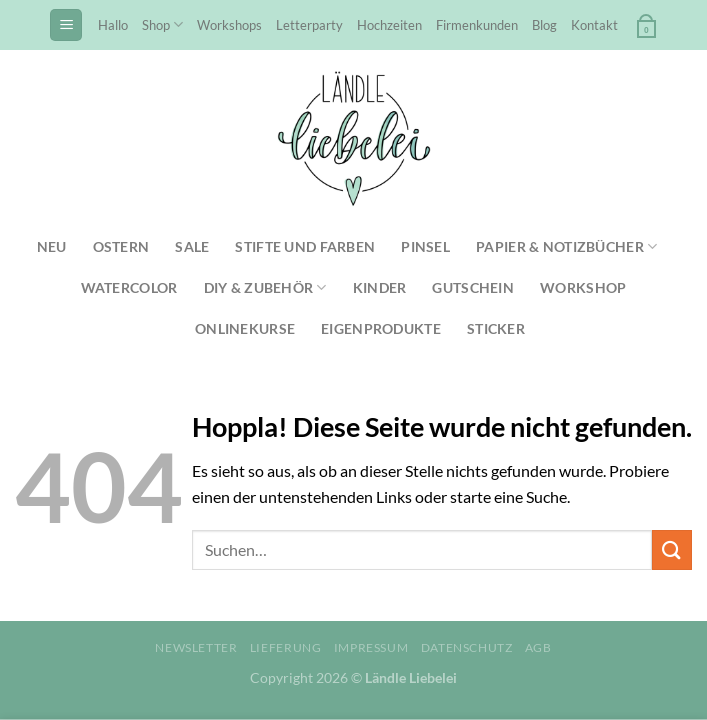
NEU (52, 246)
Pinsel (425, 246)
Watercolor (129, 287)
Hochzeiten (389, 25)
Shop (162, 24)
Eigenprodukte (381, 328)
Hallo (113, 25)
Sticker (496, 328)
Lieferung (286, 647)
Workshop (583, 287)
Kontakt (594, 25)
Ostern (121, 246)
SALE (192, 246)
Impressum (371, 647)
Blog (544, 25)
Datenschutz (467, 647)
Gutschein (473, 287)
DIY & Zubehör (265, 287)
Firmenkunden (477, 25)
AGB (538, 647)
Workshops (229, 25)
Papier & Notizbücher (566, 246)
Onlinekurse (245, 328)
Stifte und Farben (305, 246)
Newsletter (196, 647)
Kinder (380, 287)
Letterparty (309, 25)
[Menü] (66, 25)
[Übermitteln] (672, 549)
